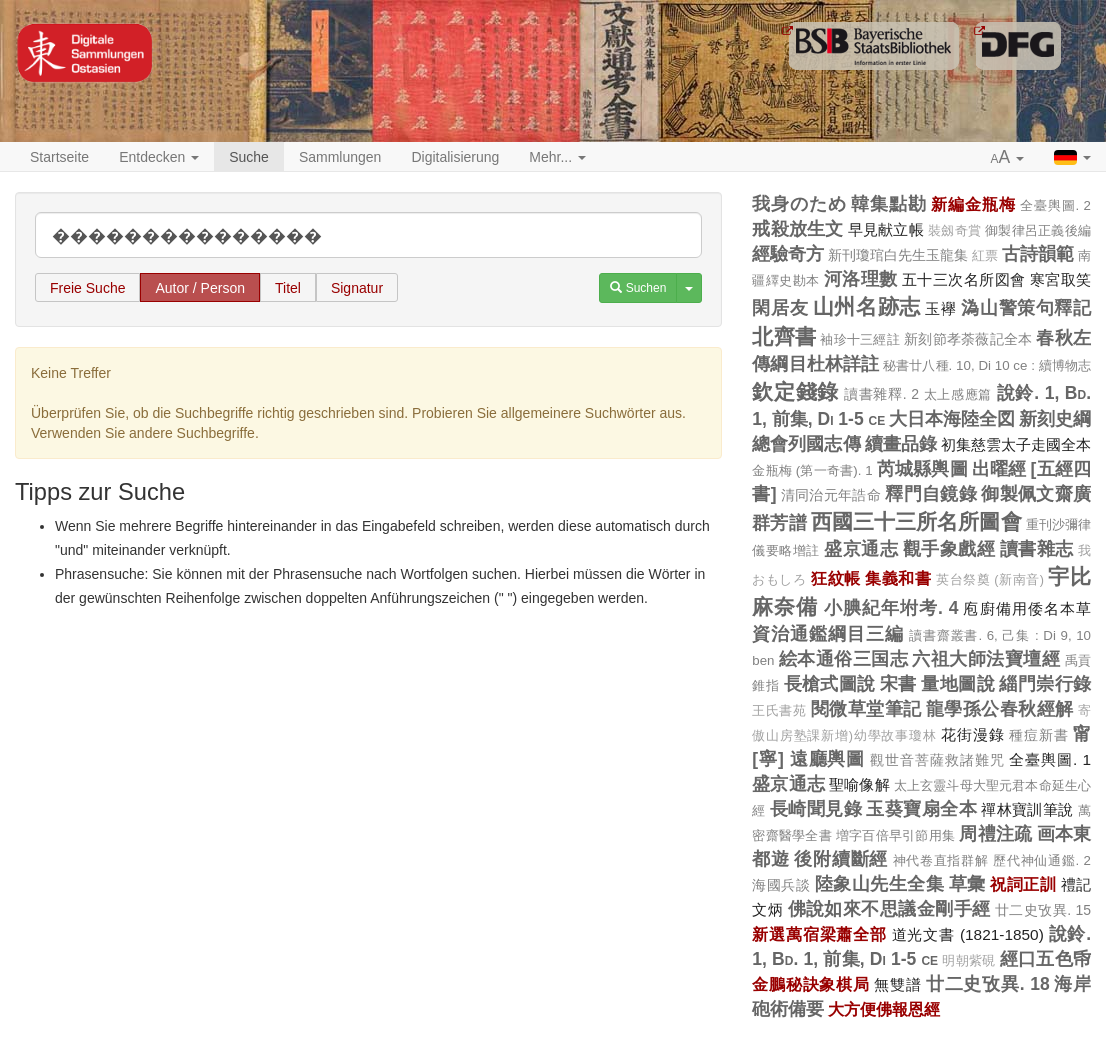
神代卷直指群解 (941, 860)
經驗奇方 (788, 254)
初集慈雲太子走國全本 (1016, 444)
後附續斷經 (841, 859)
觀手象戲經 (949, 549)
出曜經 (999, 469)
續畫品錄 (901, 444)
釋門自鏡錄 (931, 494)
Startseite (59, 157)
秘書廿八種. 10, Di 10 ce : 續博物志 (987, 365)
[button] (1008, 158)
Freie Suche (87, 288)
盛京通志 (861, 549)
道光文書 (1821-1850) (968, 934)
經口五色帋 (1045, 959)
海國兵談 (781, 885)
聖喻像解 (859, 784)
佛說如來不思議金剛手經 (889, 909)
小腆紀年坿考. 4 (891, 608)
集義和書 (898, 578)
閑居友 (780, 308)
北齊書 (784, 336)
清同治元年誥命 (831, 495)
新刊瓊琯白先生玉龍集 (898, 255)
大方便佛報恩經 (884, 1009)
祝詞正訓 (1023, 884)
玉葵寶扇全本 (921, 809)
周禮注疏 (995, 834)
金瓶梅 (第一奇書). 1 (812, 470)
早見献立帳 (886, 229)
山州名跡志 (867, 306)
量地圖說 (958, 684)
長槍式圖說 (830, 684)
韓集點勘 (888, 204)
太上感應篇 (958, 394)
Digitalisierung (455, 157)
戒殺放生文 (797, 229)
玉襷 (940, 308)
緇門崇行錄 (1045, 684)
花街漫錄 (972, 734)
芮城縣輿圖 (922, 469)
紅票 (985, 256)
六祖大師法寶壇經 (986, 659)
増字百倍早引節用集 (895, 835)
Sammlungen (340, 157)
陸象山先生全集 (880, 884)
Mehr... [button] (557, 157)
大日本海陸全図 (952, 419)
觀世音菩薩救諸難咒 (937, 760)
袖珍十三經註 (860, 339)
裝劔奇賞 (954, 231)
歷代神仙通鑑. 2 (1042, 860)
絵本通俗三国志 (843, 659)
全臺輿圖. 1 (1050, 759)
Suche (249, 157)
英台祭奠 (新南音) (990, 580)
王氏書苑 (779, 711)
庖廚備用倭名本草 (1027, 608)
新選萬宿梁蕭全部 (819, 934)
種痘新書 (1038, 735)
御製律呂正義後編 (1038, 230)
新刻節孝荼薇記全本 (968, 339)
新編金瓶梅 (973, 204)
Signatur (357, 288)
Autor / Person (200, 288)
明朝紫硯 (968, 961)
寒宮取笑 (1060, 279)
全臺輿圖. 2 (1055, 205)
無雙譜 (897, 984)
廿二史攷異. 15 (1043, 910)
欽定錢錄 (795, 391)
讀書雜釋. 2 (881, 394)
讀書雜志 (1037, 549)
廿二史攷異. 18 (988, 984)
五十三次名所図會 (963, 279)
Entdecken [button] (159, 157)
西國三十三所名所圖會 (916, 521)
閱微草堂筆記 (866, 709)
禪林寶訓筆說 (1027, 809)
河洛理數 (861, 279)
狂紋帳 (836, 578)
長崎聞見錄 (816, 809)
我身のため (799, 204)
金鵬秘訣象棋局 (810, 984)
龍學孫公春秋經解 (1000, 709)
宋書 (898, 684)
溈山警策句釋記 (1026, 308)
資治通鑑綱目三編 (828, 634)
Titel (288, 288)
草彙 (967, 884)
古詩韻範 (1038, 254)
